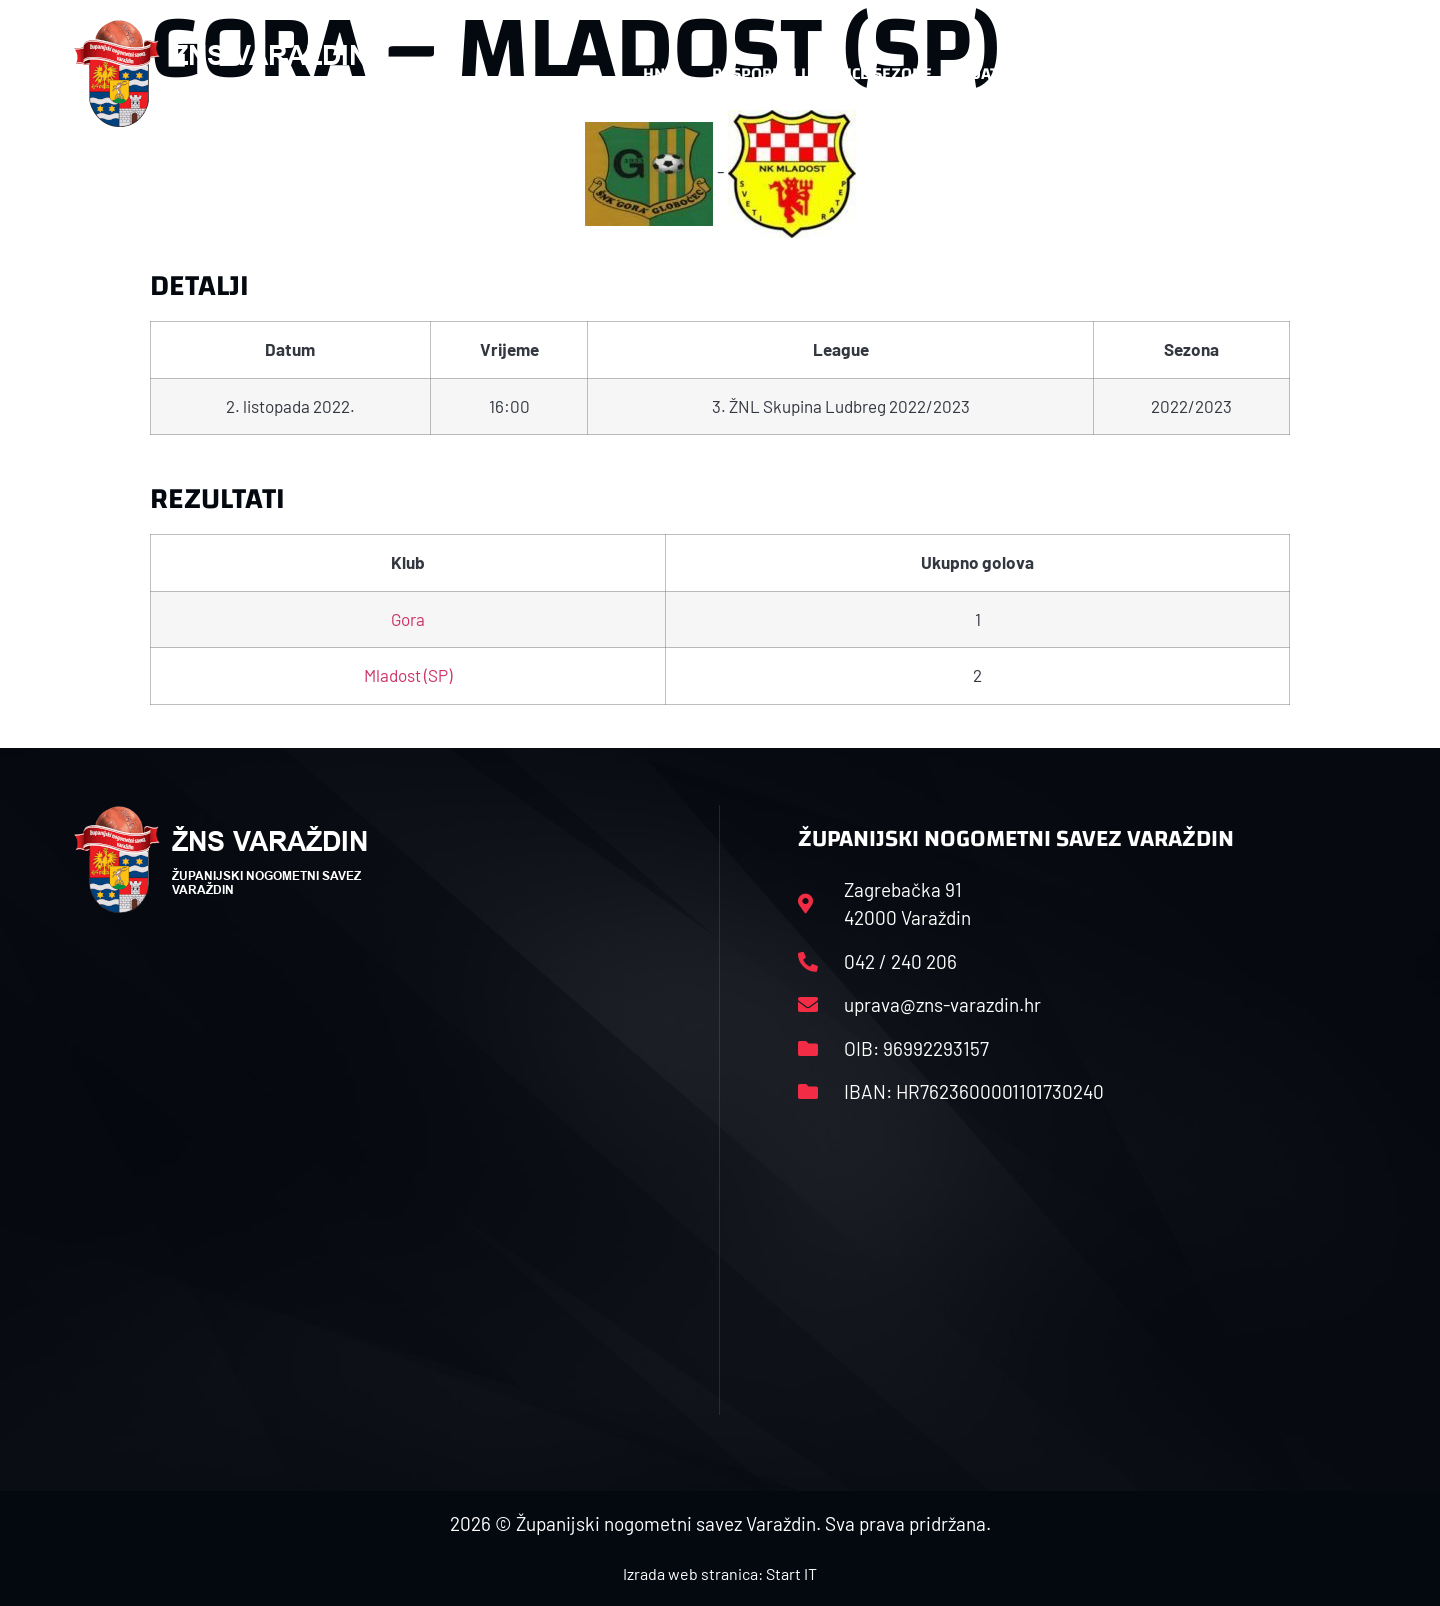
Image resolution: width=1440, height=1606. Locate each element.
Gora (408, 619)
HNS (658, 73)
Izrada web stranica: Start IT (720, 1573)
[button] (1326, 74)
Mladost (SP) (408, 675)
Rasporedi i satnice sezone (822, 73)
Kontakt (1146, 74)
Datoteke (1017, 74)
